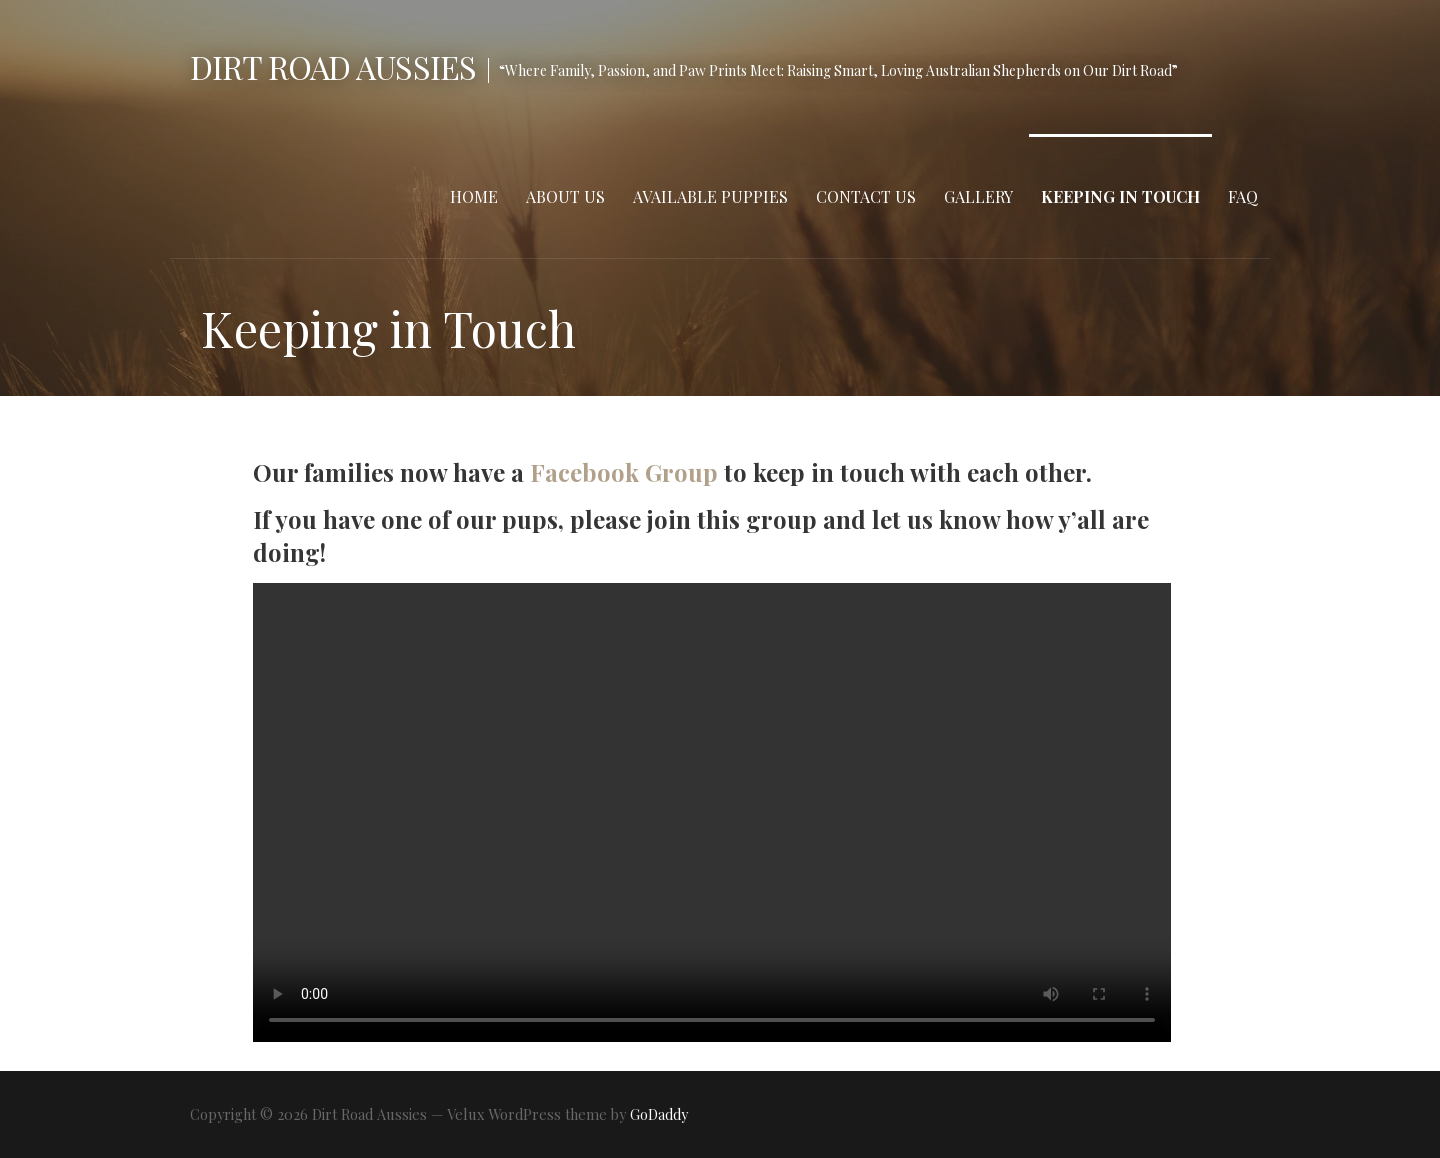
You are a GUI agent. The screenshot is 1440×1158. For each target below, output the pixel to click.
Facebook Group (624, 472)
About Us (565, 196)
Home (474, 196)
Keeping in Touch (1120, 196)
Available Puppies (710, 196)
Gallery (978, 196)
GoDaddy (659, 1114)
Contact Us (866, 196)
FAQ (1243, 196)
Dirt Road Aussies (333, 66)
